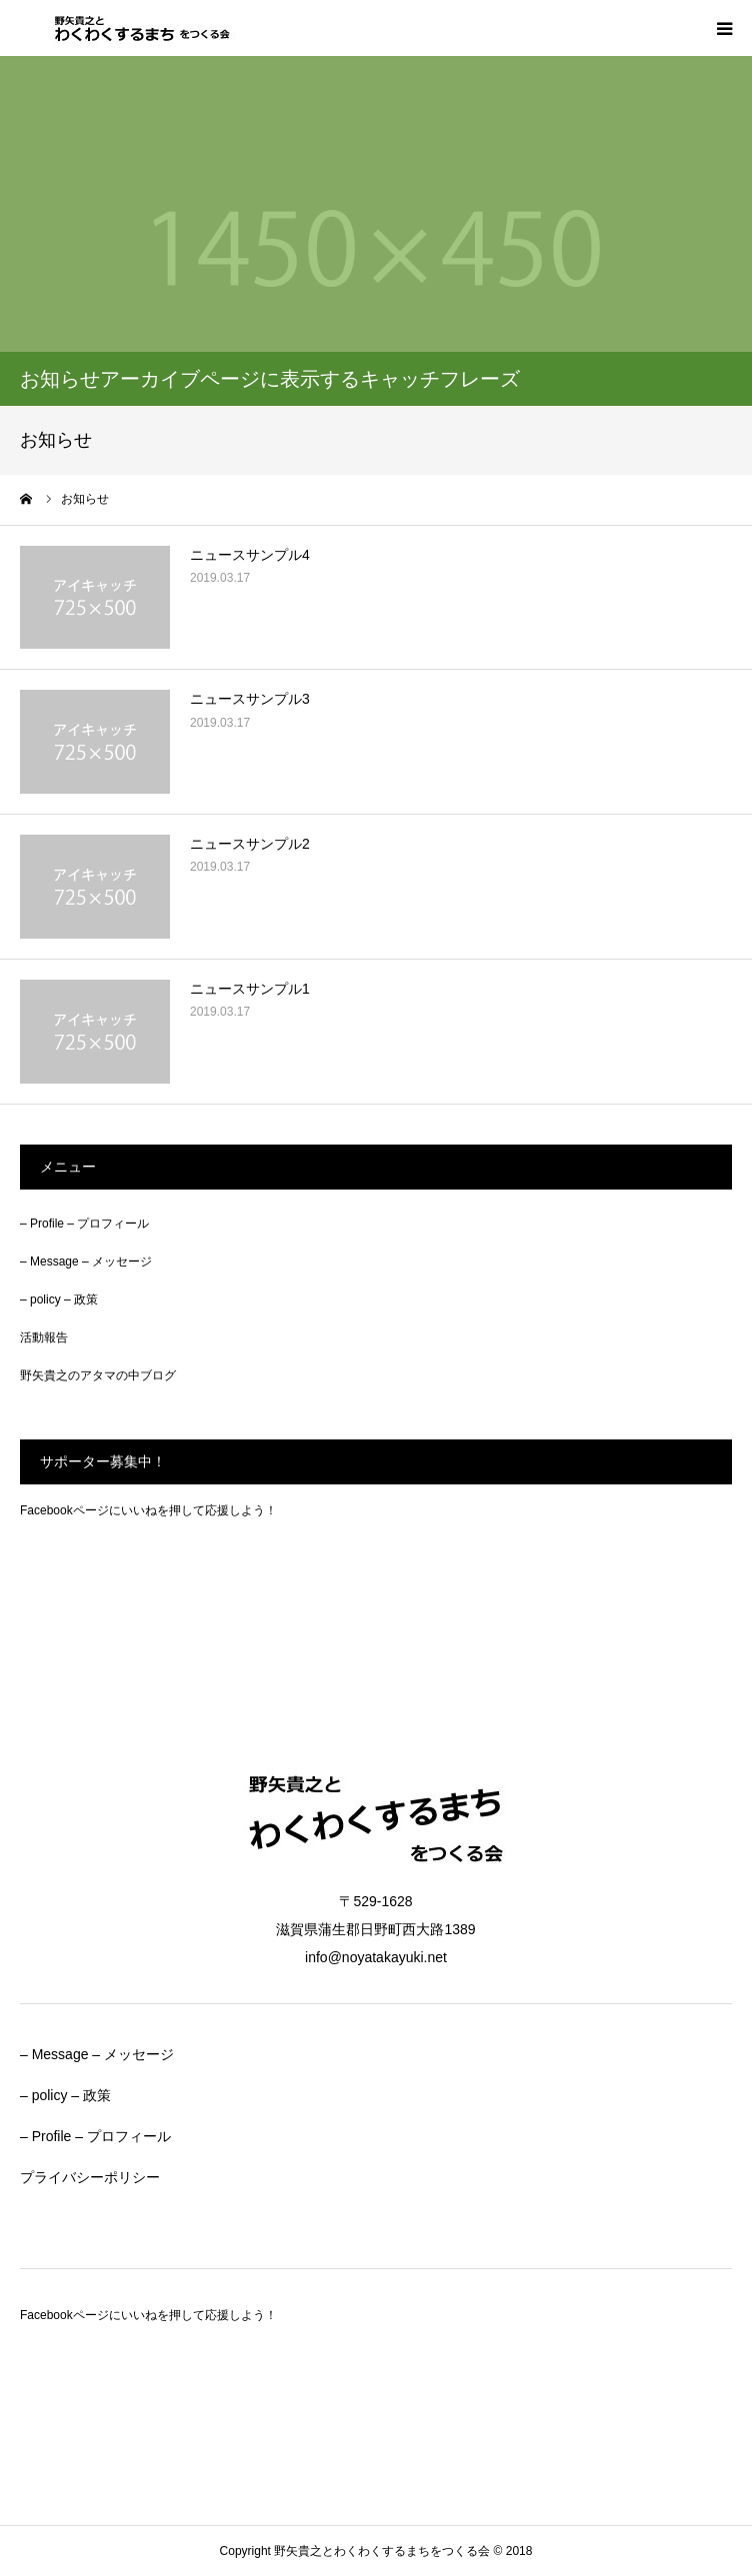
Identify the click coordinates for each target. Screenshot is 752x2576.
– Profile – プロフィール (84, 1224)
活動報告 (44, 1337)
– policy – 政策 (59, 1299)
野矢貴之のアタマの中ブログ (98, 1375)
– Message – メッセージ (86, 1262)
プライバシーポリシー (90, 2177)
